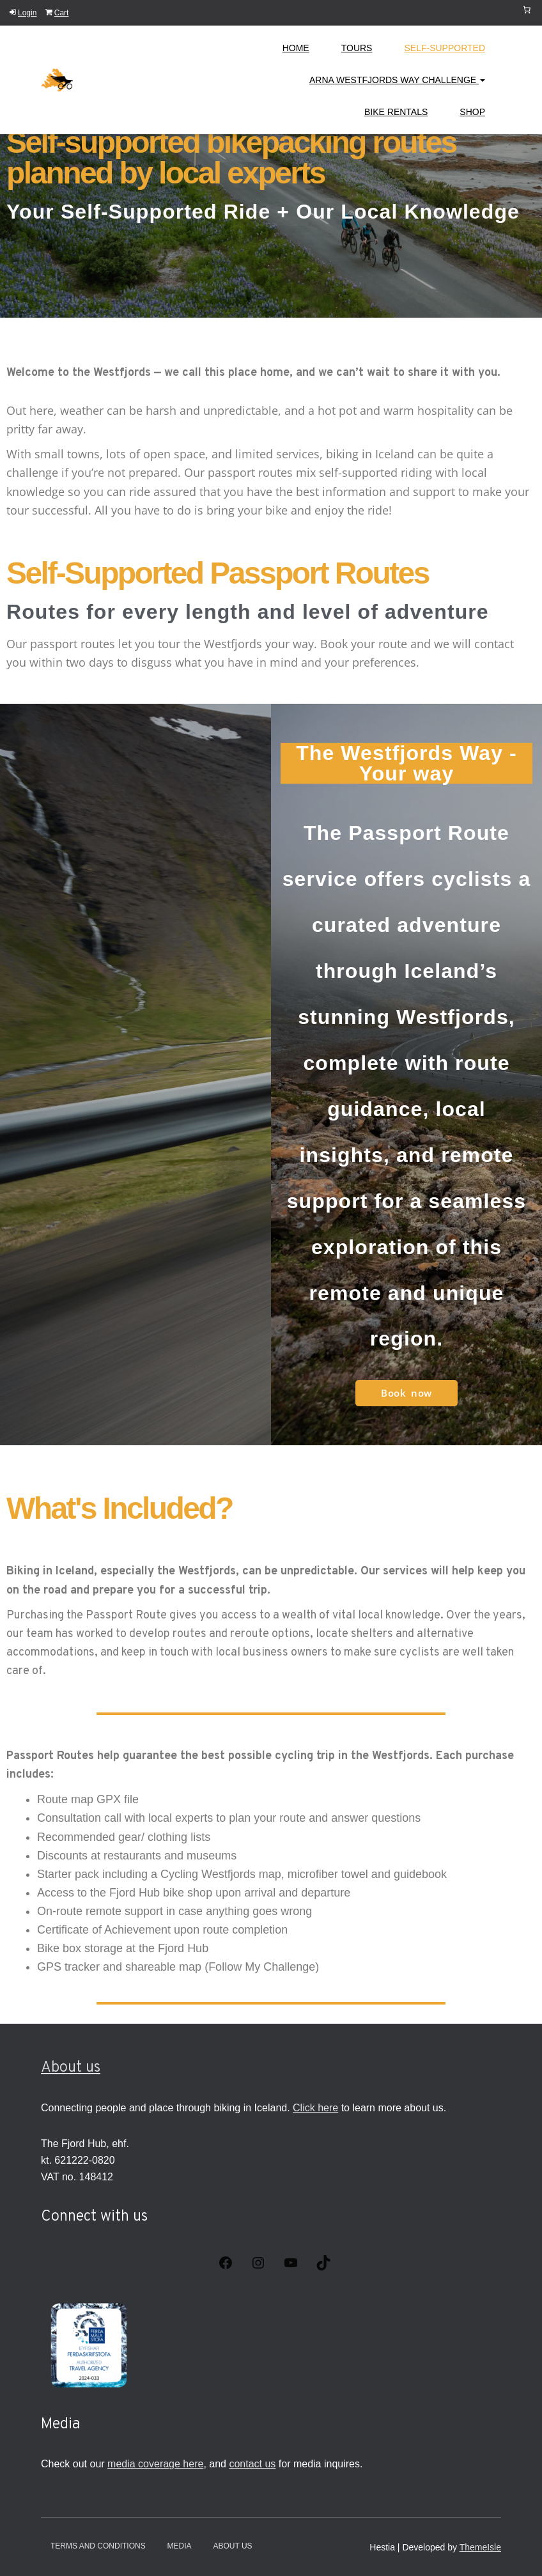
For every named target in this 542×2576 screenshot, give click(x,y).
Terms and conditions (98, 2545)
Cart (57, 12)
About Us (232, 2545)
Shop (472, 112)
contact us (252, 2463)
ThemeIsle (480, 2547)
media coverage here (155, 2463)
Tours (357, 48)
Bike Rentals (396, 112)
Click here (315, 2107)
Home (296, 48)
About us (70, 2067)
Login (23, 12)
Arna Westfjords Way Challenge (397, 80)
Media (179, 2545)
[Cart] (526, 9)
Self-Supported (444, 48)
